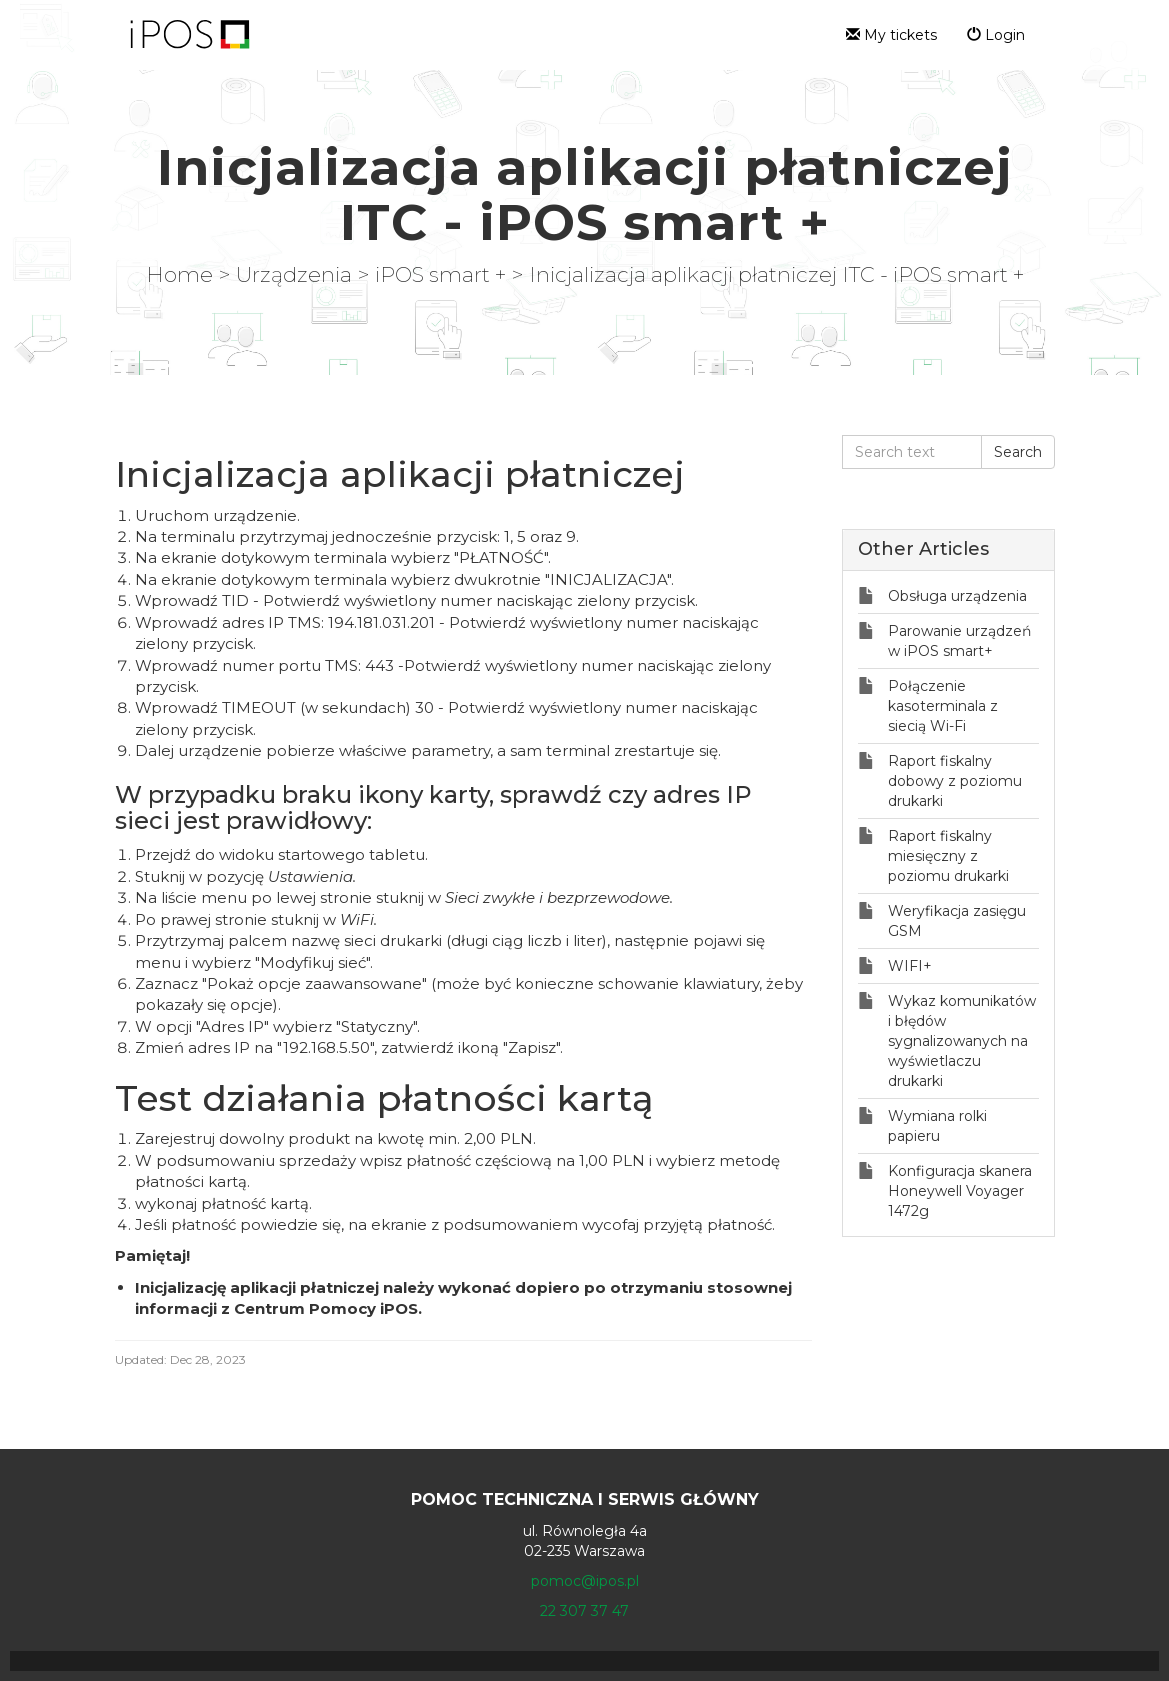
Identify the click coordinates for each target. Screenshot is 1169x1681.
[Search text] (912, 452)
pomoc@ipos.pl (585, 1581)
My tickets (891, 35)
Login (996, 35)
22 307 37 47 (584, 1611)
